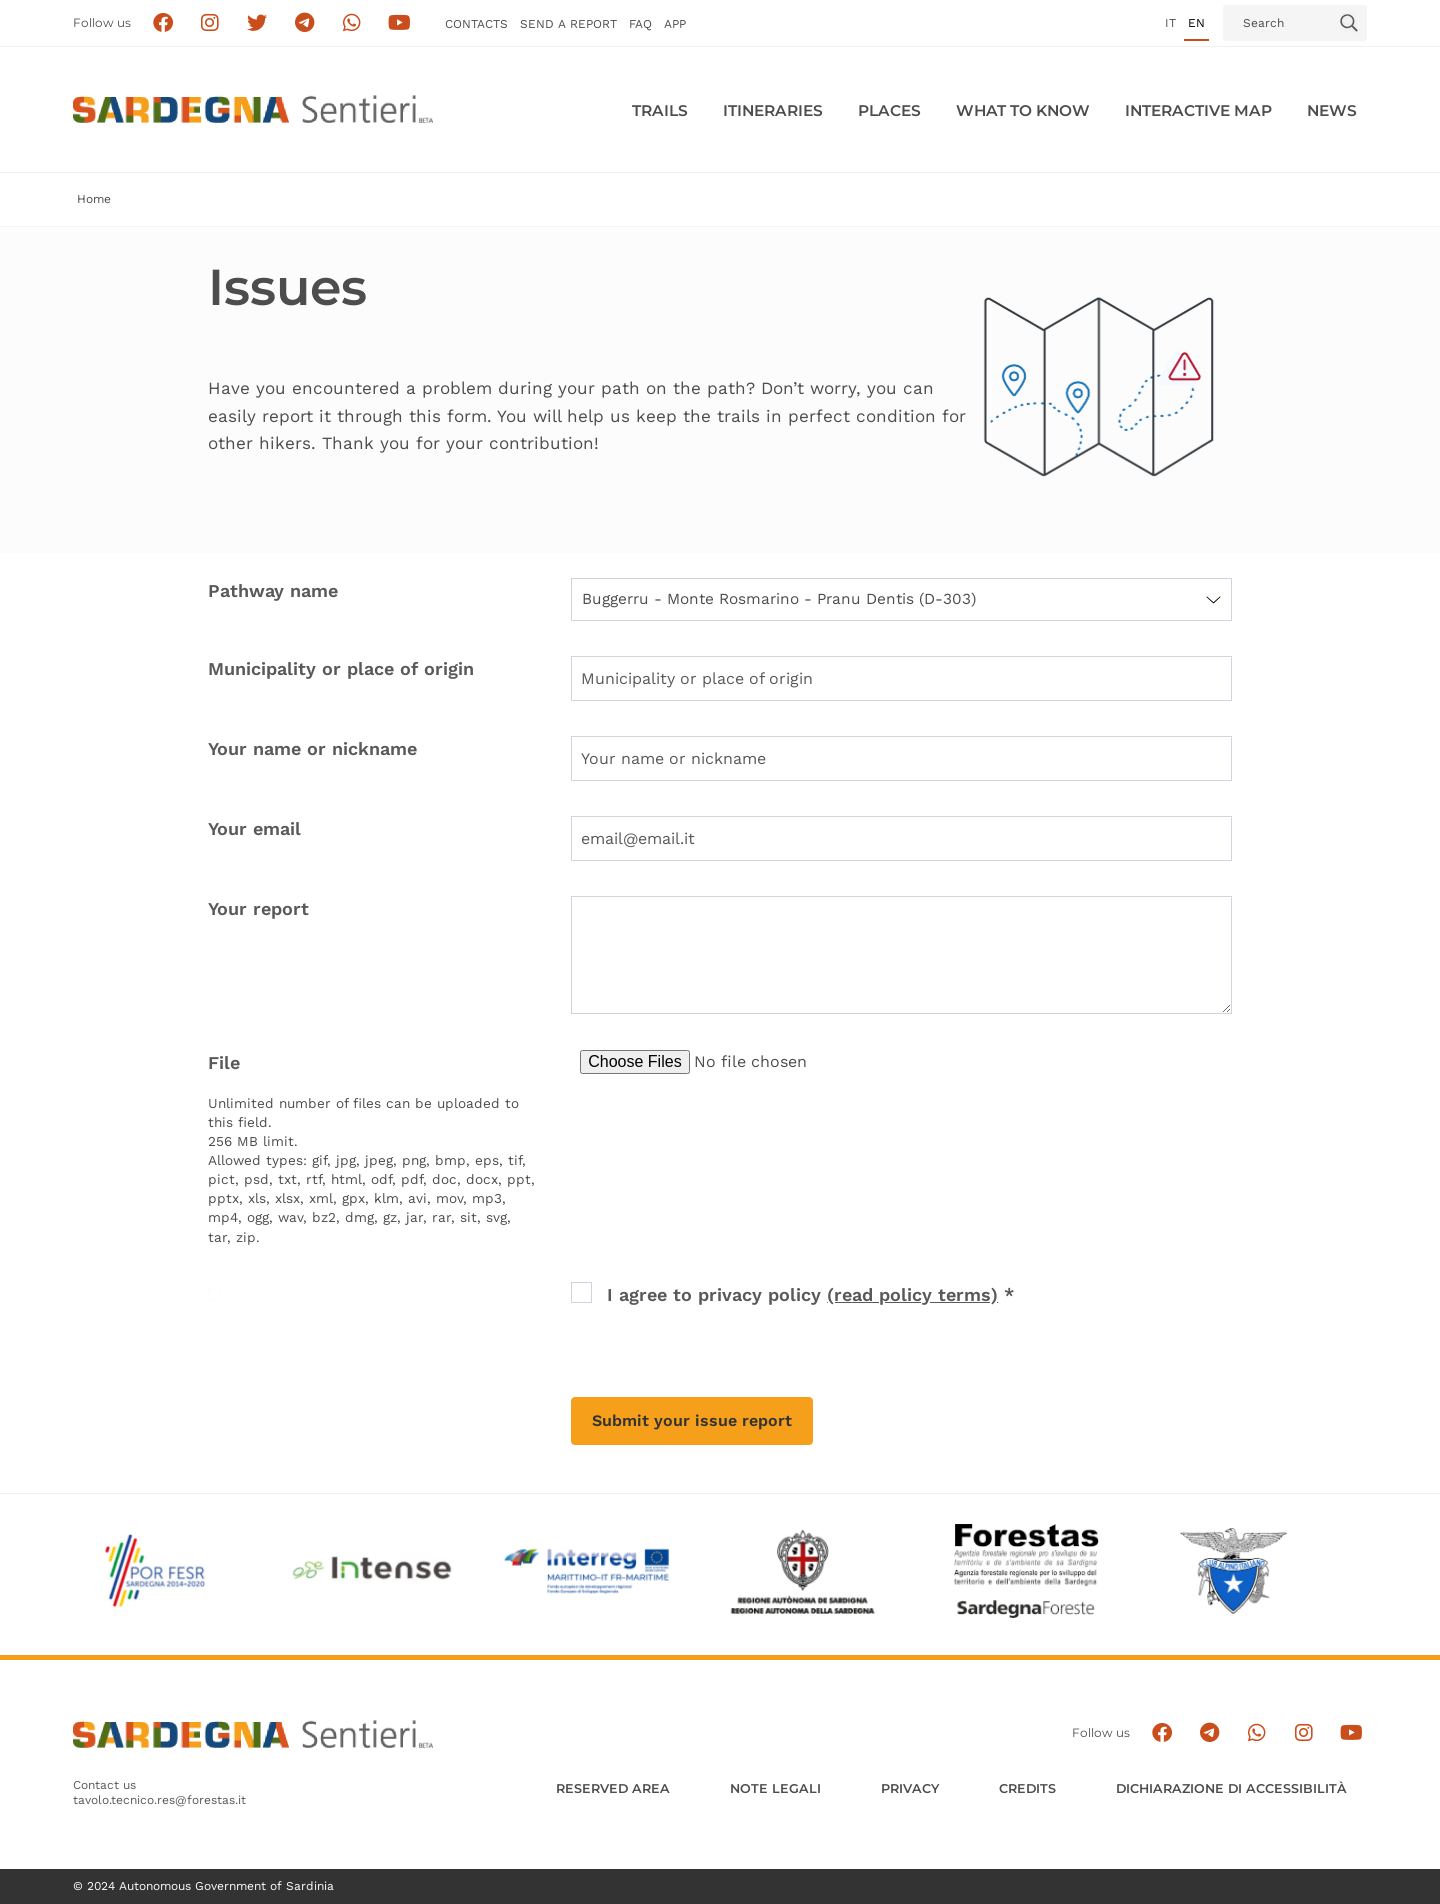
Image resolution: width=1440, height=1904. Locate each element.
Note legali (775, 1788)
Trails (660, 110)
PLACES (889, 110)
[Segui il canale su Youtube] (399, 23)
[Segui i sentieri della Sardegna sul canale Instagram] (210, 23)
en (1196, 23)
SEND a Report (568, 24)
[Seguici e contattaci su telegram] (304, 23)
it (1170, 23)
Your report (258, 908)
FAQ (640, 24)
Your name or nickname (312, 748)
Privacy (910, 1788)
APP (675, 24)
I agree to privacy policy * (810, 1294)
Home (94, 199)
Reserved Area (613, 1788)
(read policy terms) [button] (912, 1294)
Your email (254, 828)
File (224, 1062)
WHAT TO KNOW (1023, 110)
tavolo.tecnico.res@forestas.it (159, 1800)
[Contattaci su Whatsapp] (352, 23)
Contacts (476, 24)
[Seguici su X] (257, 23)
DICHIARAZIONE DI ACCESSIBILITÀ (1231, 1788)
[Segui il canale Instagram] (1303, 1733)
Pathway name (273, 590)
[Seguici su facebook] (162, 23)
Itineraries (773, 110)
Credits (1027, 1788)
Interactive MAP (1198, 110)
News (1332, 110)
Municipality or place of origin (341, 668)
